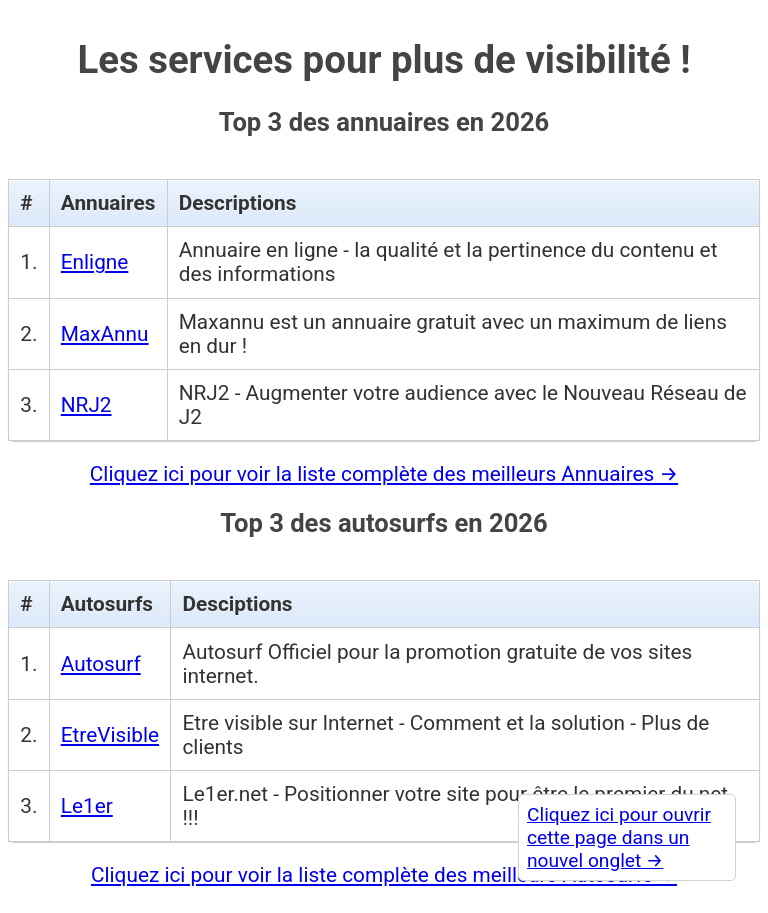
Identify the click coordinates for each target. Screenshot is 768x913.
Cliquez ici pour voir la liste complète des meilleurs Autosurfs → (384, 875)
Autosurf (101, 664)
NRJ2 (86, 405)
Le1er (87, 806)
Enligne (95, 262)
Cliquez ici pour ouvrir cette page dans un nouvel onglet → (619, 837)
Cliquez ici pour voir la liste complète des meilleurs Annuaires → (384, 474)
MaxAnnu (105, 334)
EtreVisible (110, 735)
